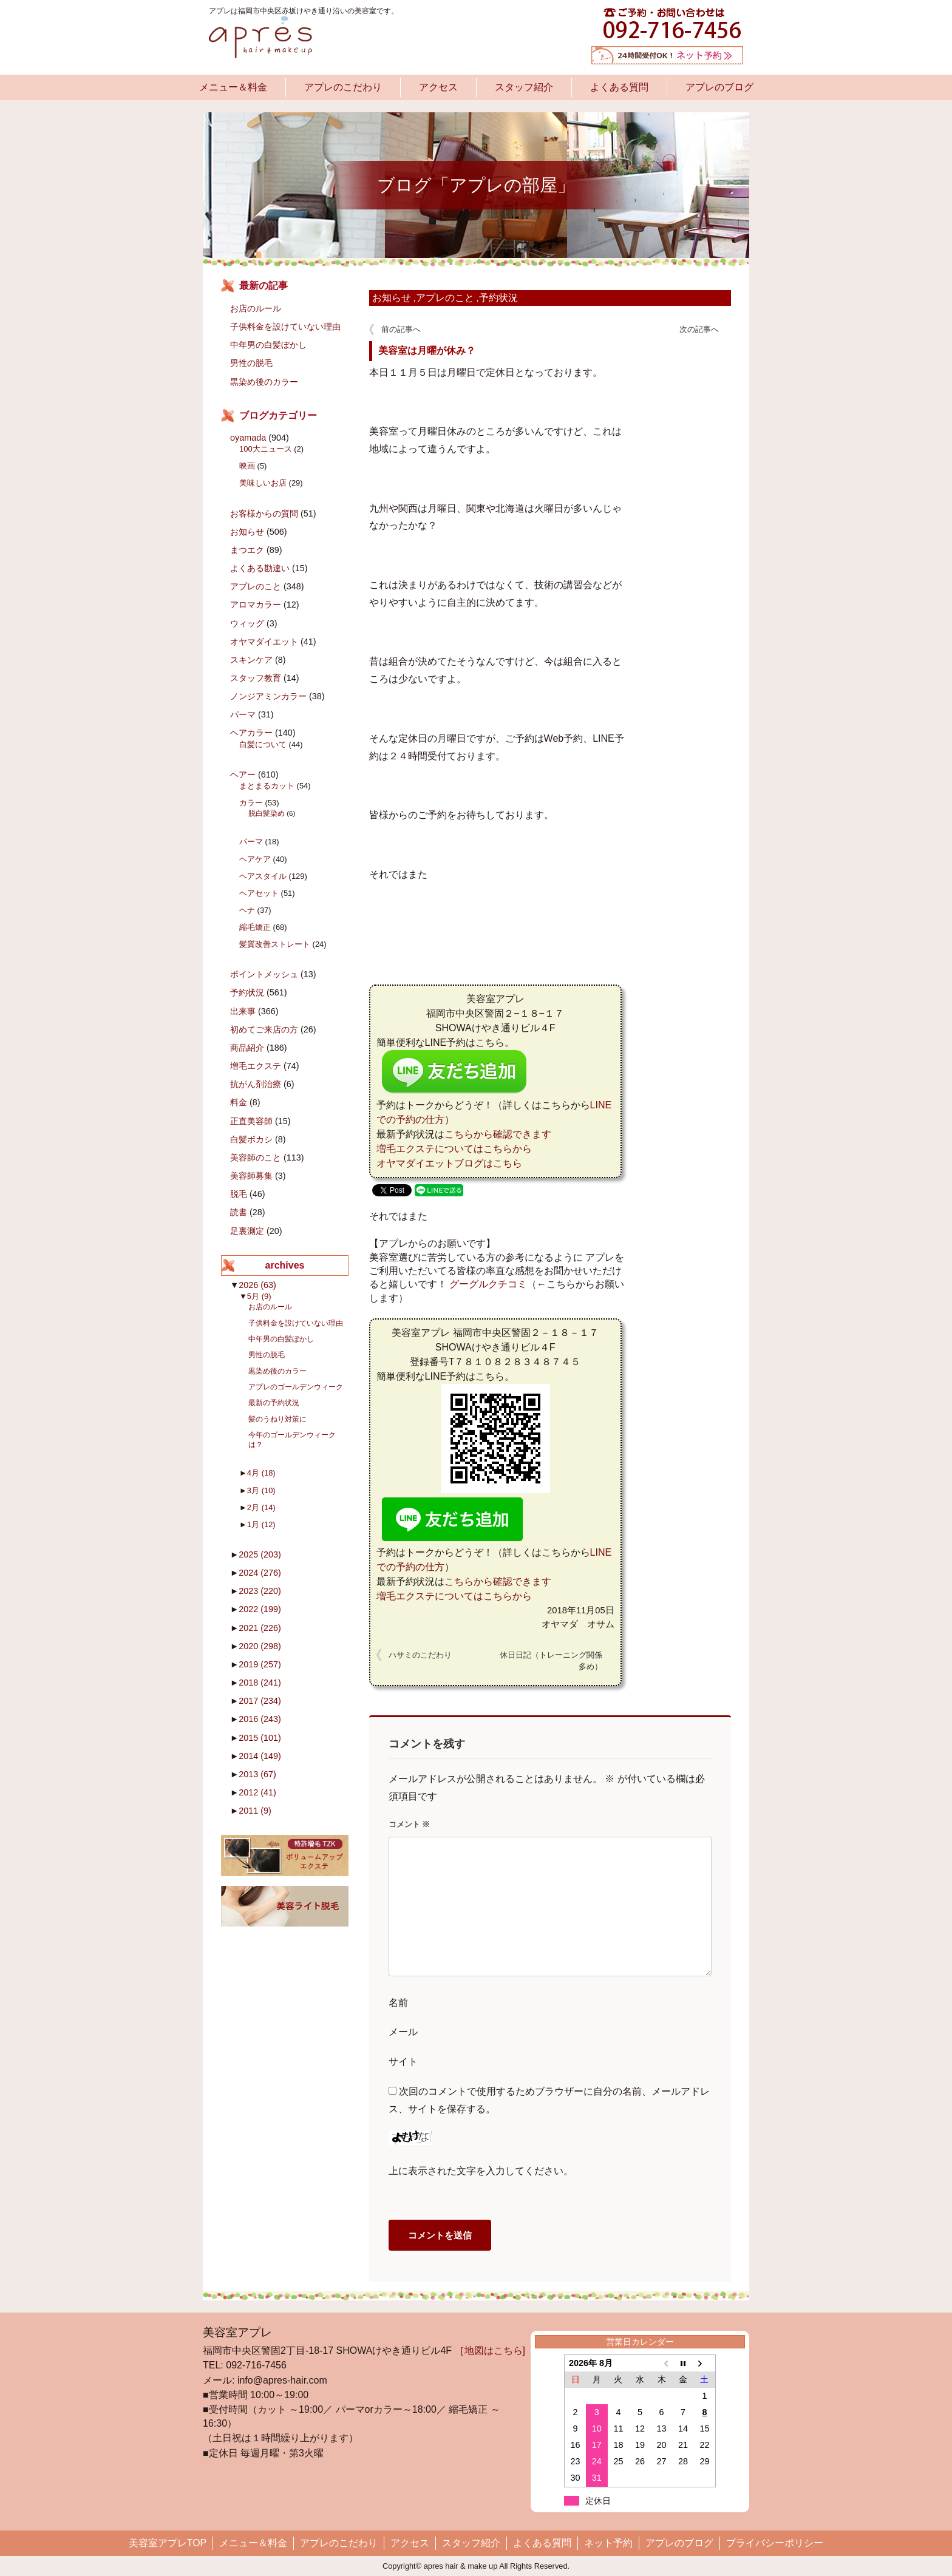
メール (403, 2032)
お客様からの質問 (264, 513)
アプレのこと (445, 298)
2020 (260, 1646)
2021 (260, 1628)
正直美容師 (251, 1121)
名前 (398, 2003)
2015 (260, 1738)
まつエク (247, 550)
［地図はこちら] (490, 2350)
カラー (251, 802)
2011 (255, 1810)
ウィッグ (247, 623)
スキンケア (251, 660)
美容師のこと (255, 1157)
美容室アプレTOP (168, 2543)
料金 (238, 1102)
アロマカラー (255, 604)
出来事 (243, 1011)
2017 (260, 1701)
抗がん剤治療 (255, 1084)
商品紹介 (247, 1047)
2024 (260, 1573)
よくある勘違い (260, 568)
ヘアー (243, 774)
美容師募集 (251, 1176)
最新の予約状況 (273, 1402)
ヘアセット (259, 893)
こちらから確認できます (497, 1134)
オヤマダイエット (264, 641)
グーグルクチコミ (488, 1284)
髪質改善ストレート (274, 944)
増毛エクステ (255, 1066)
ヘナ (247, 910)
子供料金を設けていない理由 (285, 326)
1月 (261, 1524)
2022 (260, 1609)
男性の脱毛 (251, 363)
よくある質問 (619, 87)
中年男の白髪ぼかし (268, 345)
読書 (238, 1212)
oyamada (248, 437)
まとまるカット (266, 785)
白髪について (263, 744)
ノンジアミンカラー (268, 696)
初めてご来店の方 (264, 1029)
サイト (403, 2061)
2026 (257, 1285)
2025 (260, 1554)
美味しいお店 (263, 482)
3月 (261, 1490)
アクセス (438, 87)
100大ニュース (265, 448)
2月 (261, 1507)
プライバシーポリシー (774, 2543)
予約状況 (498, 298)
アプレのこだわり (343, 87)
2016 (260, 1719)
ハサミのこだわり (420, 1654)
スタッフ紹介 (524, 87)
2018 (260, 1682)
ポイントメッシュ (264, 974)
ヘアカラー (251, 732)
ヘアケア (255, 859)
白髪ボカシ (251, 1139)
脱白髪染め (266, 813)
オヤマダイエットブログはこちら (449, 1163)
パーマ (243, 714)
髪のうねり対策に (277, 1419)
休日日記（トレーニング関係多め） (551, 1661)
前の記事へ (401, 329)
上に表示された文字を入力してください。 (481, 2171)
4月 (261, 1472)
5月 (259, 1296)
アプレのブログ (719, 87)
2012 (257, 1792)
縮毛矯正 (255, 927)
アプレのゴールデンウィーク (295, 1387)
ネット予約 (608, 2543)
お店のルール (255, 308)
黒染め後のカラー (264, 382)
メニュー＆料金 (233, 87)
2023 (260, 1591)
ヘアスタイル (263, 876)
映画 (247, 465)
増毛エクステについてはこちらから (454, 1149)
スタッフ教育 (255, 678)
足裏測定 (247, 1231)
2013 (257, 1774)
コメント (409, 1824)
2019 (260, 1664)
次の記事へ (699, 329)
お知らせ (391, 298)
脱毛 (238, 1194)
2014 (260, 1756)
